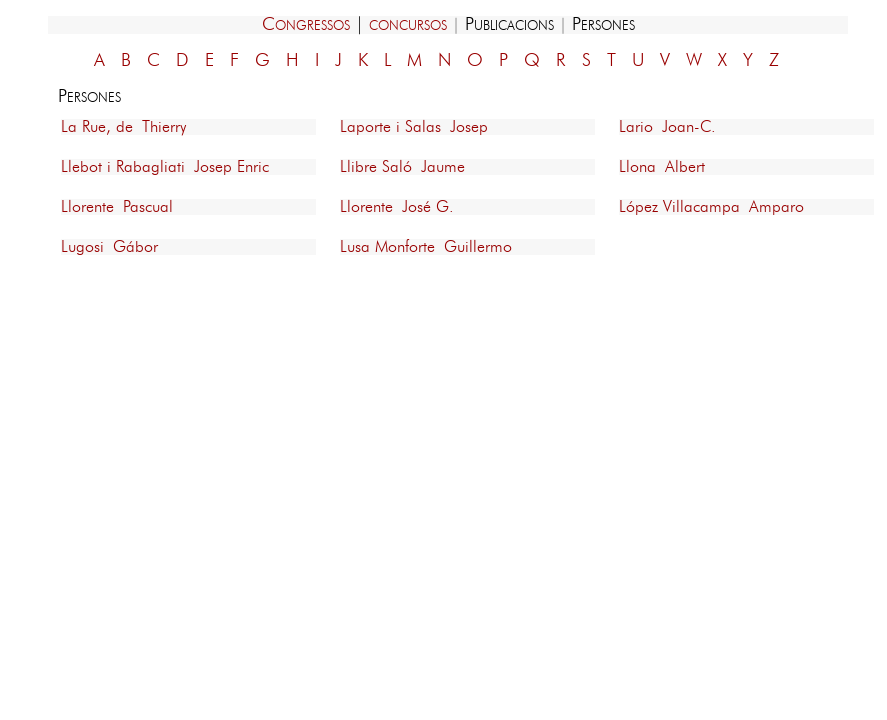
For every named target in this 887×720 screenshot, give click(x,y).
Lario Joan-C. (667, 127)
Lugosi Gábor (109, 247)
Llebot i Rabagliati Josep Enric (165, 167)
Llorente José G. (397, 207)
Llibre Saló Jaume (402, 167)
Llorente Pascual (117, 207)
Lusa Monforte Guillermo (426, 247)
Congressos (306, 25)
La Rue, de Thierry (123, 127)
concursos (408, 25)
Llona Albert (662, 167)
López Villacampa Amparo (711, 207)
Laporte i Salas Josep (414, 127)
